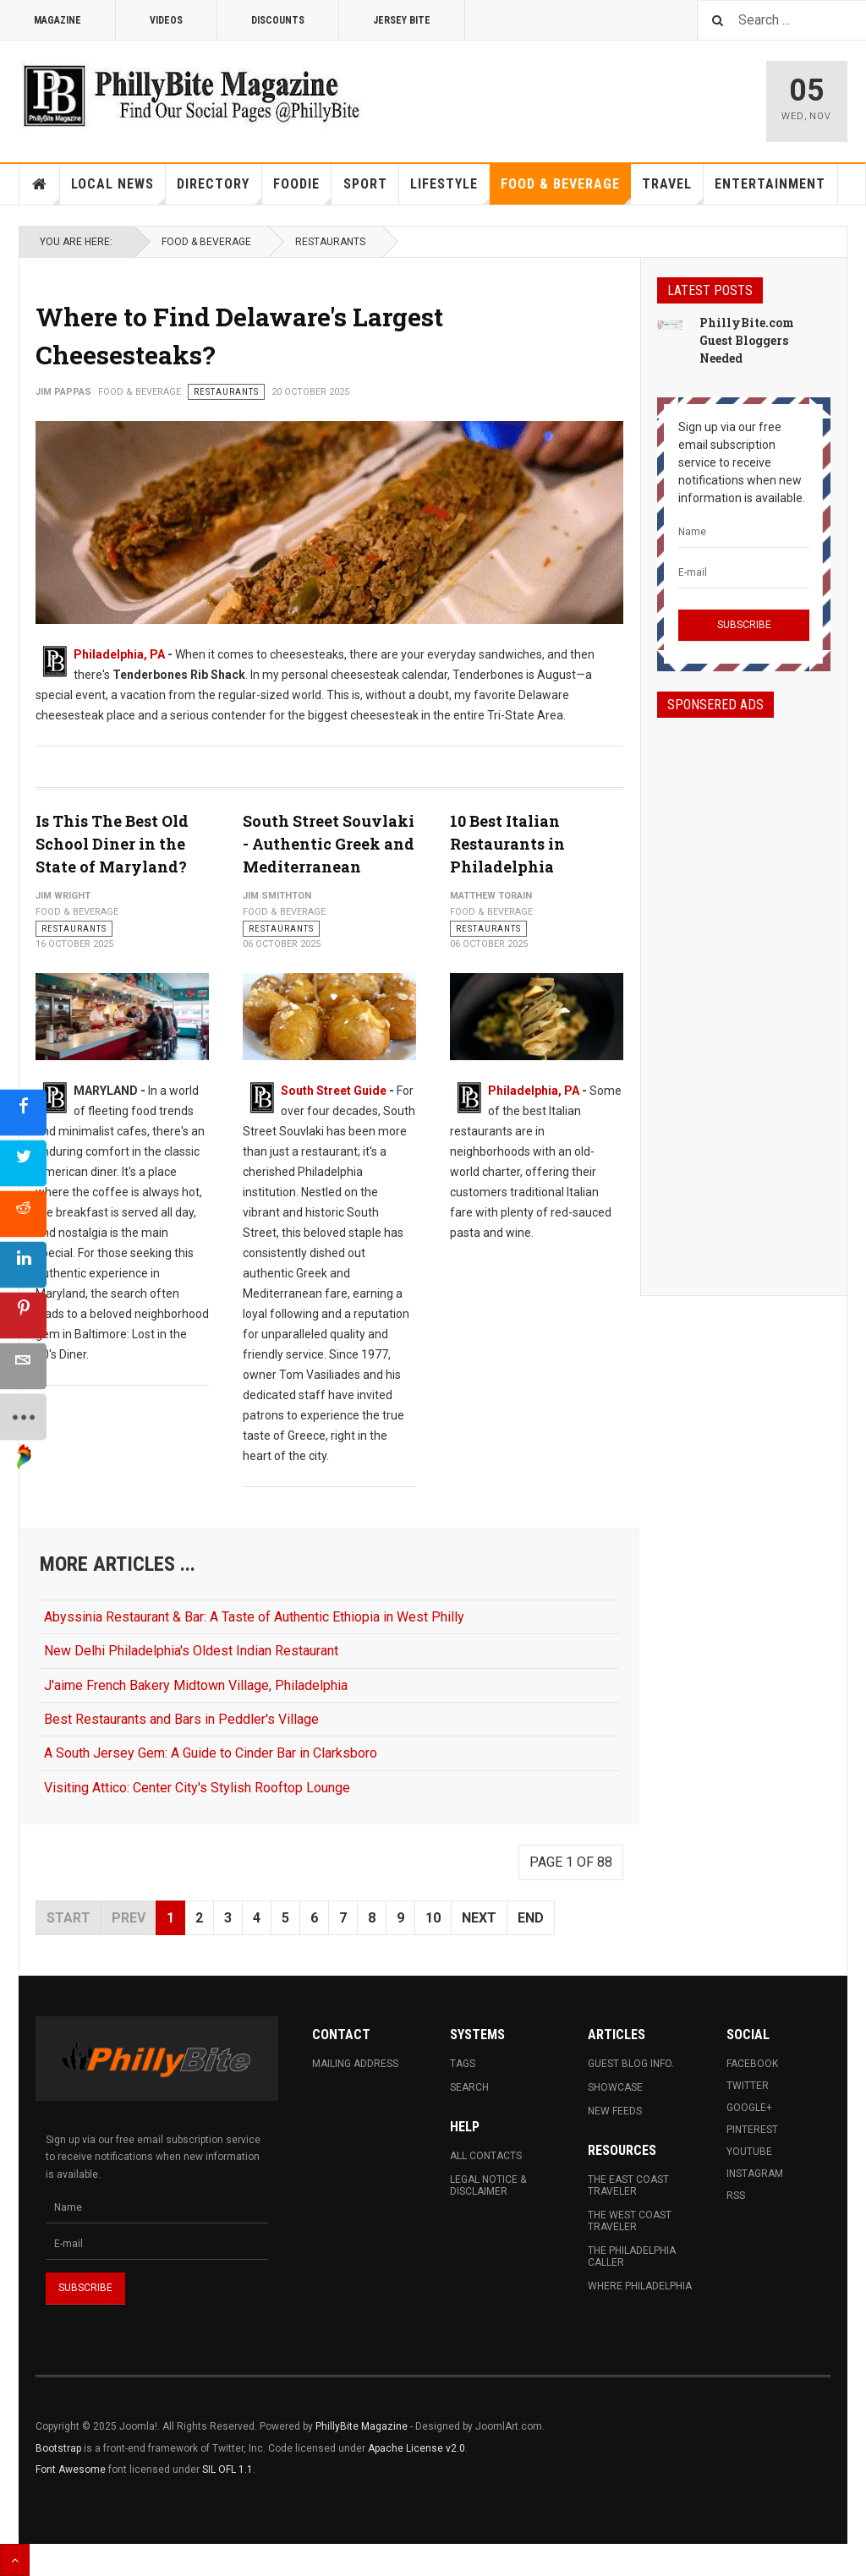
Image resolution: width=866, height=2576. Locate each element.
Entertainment (770, 184)
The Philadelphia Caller (632, 2256)
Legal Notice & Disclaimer (488, 2185)
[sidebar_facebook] (23, 1112)
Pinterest (752, 2130)
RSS (735, 2195)
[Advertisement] (743, 991)
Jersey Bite (401, 20)
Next (479, 1918)
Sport (365, 184)
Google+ (749, 2108)
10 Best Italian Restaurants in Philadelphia (507, 844)
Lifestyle (450, 190)
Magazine (57, 20)
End (531, 1918)
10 (433, 1918)
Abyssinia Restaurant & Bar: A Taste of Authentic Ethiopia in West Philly (254, 1617)
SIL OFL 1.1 (227, 2469)
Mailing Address (355, 2064)
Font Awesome (71, 2469)
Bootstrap (58, 2448)
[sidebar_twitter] (23, 1163)
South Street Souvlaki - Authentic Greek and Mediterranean (328, 844)
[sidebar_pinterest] (23, 1315)
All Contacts (486, 2156)
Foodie (302, 190)
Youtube (749, 2152)
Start (68, 1918)
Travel (673, 190)
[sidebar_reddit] (23, 1213)
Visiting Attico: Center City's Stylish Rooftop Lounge (197, 1788)
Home (39, 184)
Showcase (615, 2087)
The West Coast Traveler (629, 2221)
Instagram (754, 2173)
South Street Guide (333, 1090)
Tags (462, 2064)
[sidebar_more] (23, 1416)
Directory (219, 190)
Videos (166, 20)
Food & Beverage (566, 190)
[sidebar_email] (23, 1366)
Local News (118, 190)
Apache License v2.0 (416, 2448)
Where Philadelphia (640, 2286)
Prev (128, 1918)
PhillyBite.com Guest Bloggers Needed (746, 340)
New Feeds (615, 2111)
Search (469, 2087)
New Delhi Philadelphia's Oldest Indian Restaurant (191, 1651)
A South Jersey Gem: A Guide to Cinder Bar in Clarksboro (210, 1753)
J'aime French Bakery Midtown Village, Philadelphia (196, 1685)
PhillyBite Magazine (361, 2426)
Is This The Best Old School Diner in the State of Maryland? (112, 844)
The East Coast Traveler (628, 2185)
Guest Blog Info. (631, 2064)
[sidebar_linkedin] (23, 1264)
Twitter (747, 2086)
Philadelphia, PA (119, 654)
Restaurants (330, 242)
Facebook (752, 2064)
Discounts (277, 20)
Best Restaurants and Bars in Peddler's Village (181, 1719)
